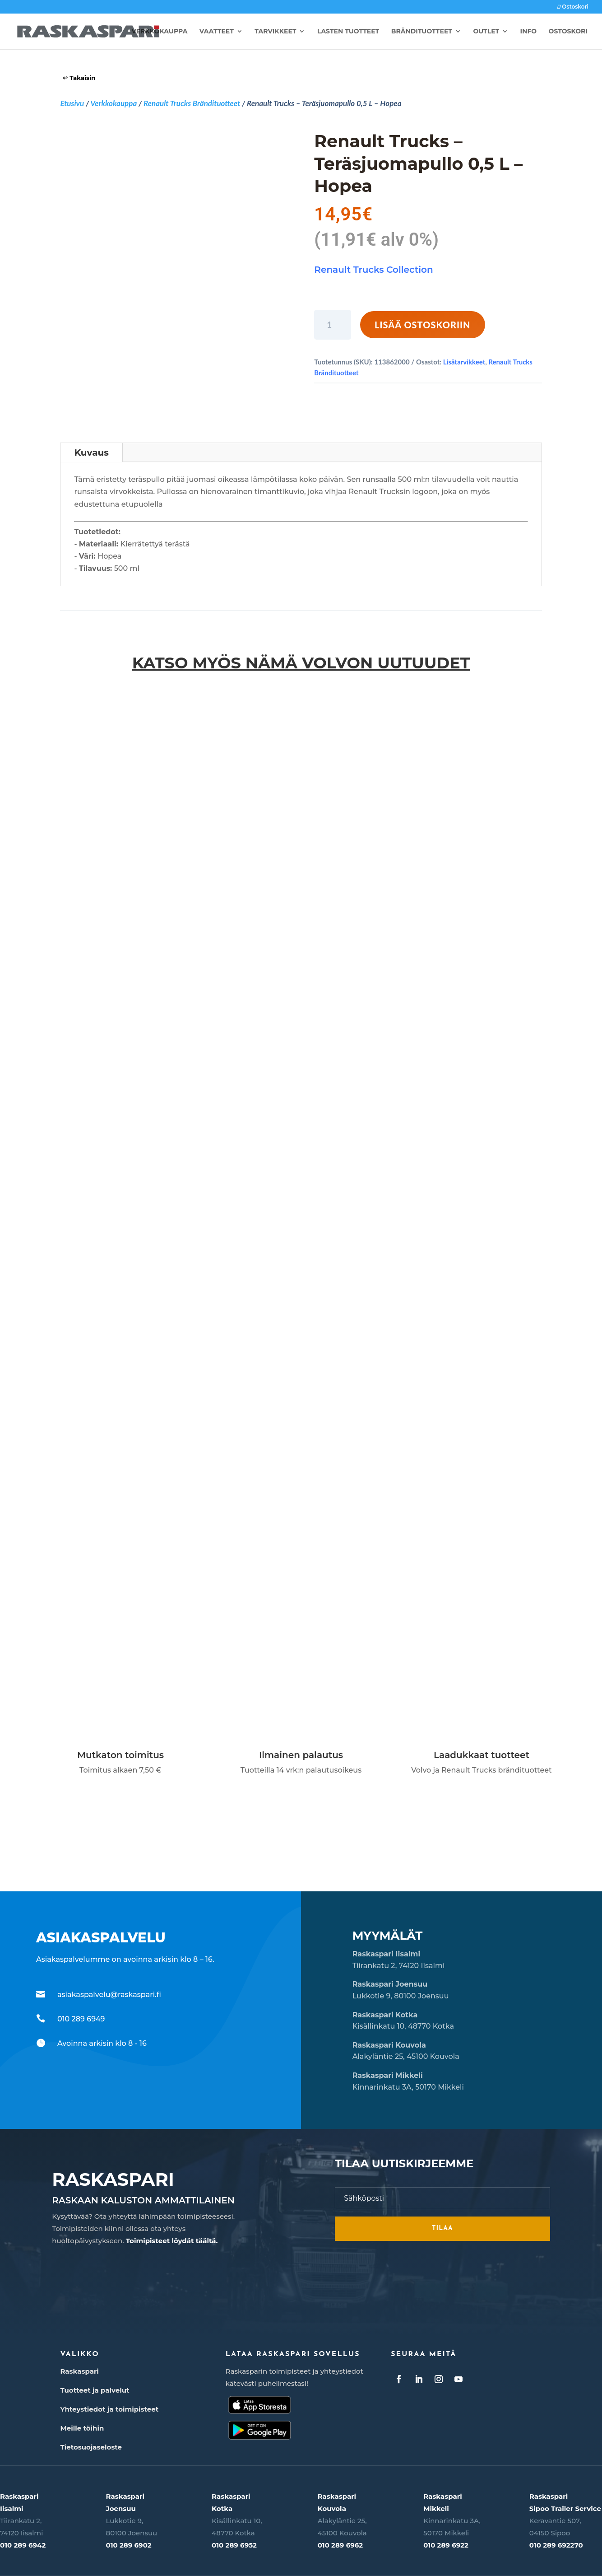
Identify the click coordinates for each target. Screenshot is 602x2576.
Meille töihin (82, 2428)
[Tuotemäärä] (332, 325)
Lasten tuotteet (348, 32)
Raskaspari (79, 2371)
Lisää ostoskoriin (423, 324)
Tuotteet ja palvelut (94, 2390)
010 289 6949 (81, 2019)
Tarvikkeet (275, 32)
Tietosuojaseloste (91, 2447)
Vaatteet (216, 32)
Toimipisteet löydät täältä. (172, 2240)
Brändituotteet (421, 32)
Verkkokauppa (160, 32)
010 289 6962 (340, 2545)
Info (528, 32)
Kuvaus (91, 452)
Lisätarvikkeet (464, 362)
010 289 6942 (23, 2545)
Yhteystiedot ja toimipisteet (109, 2409)
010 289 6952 (234, 2545)
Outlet (486, 32)
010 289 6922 (445, 2545)
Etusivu (72, 103)
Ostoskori (572, 7)
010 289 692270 (556, 2545)
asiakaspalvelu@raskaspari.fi (109, 1994)
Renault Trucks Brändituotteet (192, 103)
